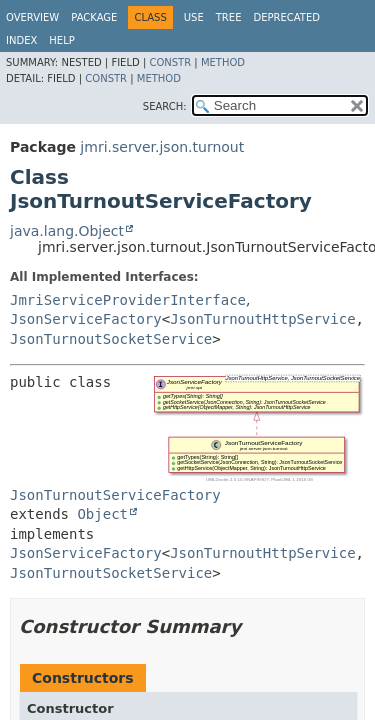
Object (102, 514)
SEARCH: (165, 106)
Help (61, 40)
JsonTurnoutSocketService (111, 339)
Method (223, 62)
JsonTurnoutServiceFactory (115, 495)
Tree (229, 17)
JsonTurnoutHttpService (262, 319)
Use (194, 17)
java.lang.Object (67, 231)
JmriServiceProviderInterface (128, 300)
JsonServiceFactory (86, 319)
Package (94, 17)
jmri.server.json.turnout (162, 147)
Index (21, 40)
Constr (170, 62)
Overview (32, 17)
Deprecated (286, 17)
